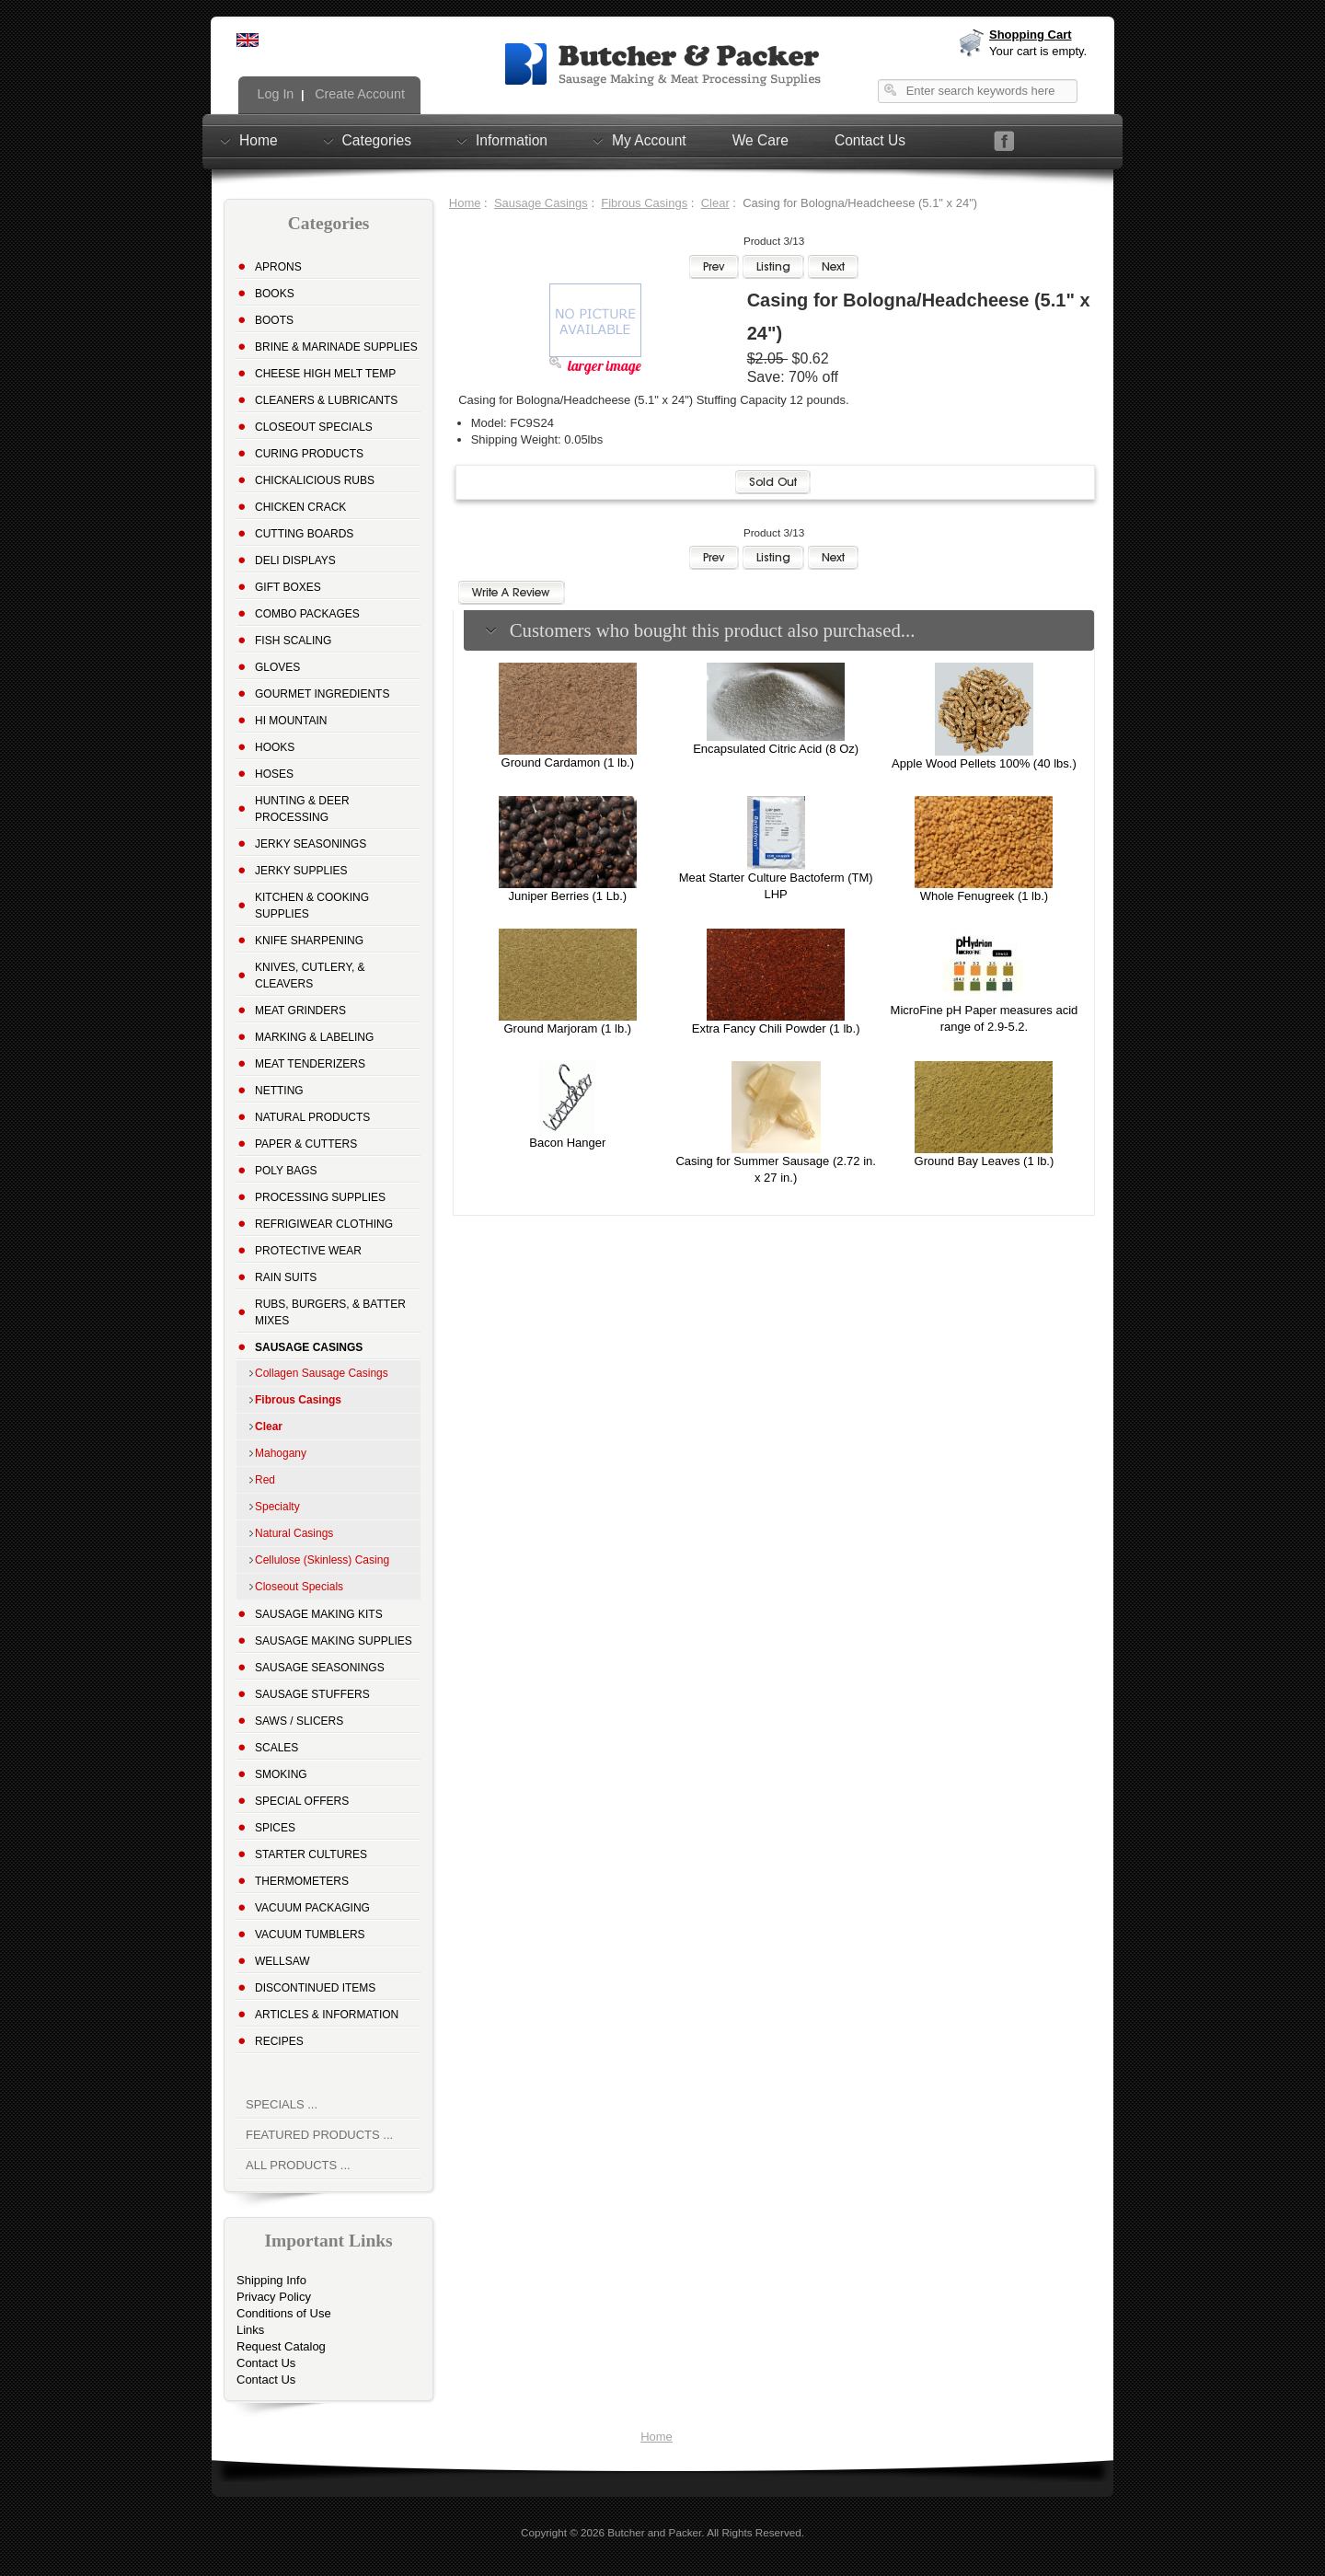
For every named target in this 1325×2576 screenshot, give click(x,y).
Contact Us (870, 140)
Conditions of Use (283, 2313)
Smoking (281, 1774)
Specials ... (281, 2104)
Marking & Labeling (314, 1037)
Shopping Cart (1030, 34)
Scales (276, 1747)
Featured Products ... (319, 2135)
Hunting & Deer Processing (302, 809)
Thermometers (302, 1881)
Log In (274, 94)
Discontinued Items (315, 1987)
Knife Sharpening (309, 940)
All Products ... (298, 2165)
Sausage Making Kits (319, 1614)
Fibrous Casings (644, 203)
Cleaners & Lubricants (326, 400)
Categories (376, 140)
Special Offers (302, 1801)
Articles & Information (326, 2014)
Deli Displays (295, 560)
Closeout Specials (314, 427)
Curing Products (309, 453)
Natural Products (312, 1117)
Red (265, 1479)
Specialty (277, 1506)
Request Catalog (281, 2346)
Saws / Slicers (299, 1721)
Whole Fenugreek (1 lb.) (984, 896)
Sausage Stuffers (312, 1694)
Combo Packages (307, 613)
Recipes (279, 2041)
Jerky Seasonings (310, 843)
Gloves (277, 667)
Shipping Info (271, 2280)
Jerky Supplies (301, 870)
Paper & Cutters (306, 1144)
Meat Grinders (300, 1010)
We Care (760, 140)
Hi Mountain (291, 720)
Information (511, 140)
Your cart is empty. (1038, 51)
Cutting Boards (304, 533)
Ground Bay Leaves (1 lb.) (984, 1161)
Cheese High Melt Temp (325, 373)
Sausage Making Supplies (333, 1641)
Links (250, 2330)
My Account (649, 140)
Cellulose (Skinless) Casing (322, 1560)
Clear (715, 203)
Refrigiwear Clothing (324, 1224)
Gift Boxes (288, 587)
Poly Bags (286, 1170)
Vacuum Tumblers (310, 1934)
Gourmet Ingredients (322, 693)
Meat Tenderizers (310, 1063)
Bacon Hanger (567, 1142)
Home (258, 140)
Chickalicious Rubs (314, 480)
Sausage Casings (541, 203)
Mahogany (280, 1453)
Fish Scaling (293, 640)
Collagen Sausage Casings (321, 1373)
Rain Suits (286, 1277)
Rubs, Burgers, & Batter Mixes (330, 1312)
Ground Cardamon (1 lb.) (568, 762)
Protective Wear (308, 1250)
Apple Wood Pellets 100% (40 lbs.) (984, 763)
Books (274, 293)
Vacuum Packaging (312, 1907)
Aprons (278, 266)
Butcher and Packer (654, 2532)
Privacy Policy (273, 2297)
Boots (274, 320)
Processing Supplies (320, 1197)
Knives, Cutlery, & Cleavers (310, 975)
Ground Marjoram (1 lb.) (567, 1028)
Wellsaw (282, 1961)
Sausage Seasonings (320, 1667)
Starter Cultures (311, 1854)
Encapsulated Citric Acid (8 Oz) (775, 749)
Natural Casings (294, 1533)
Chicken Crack (300, 507)
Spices (275, 1827)
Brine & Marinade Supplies (336, 347)
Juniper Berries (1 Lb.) (568, 896)
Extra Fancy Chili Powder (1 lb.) (776, 1028)
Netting (279, 1090)
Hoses (274, 774)
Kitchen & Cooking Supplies (312, 905)
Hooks (274, 747)
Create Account (358, 94)
